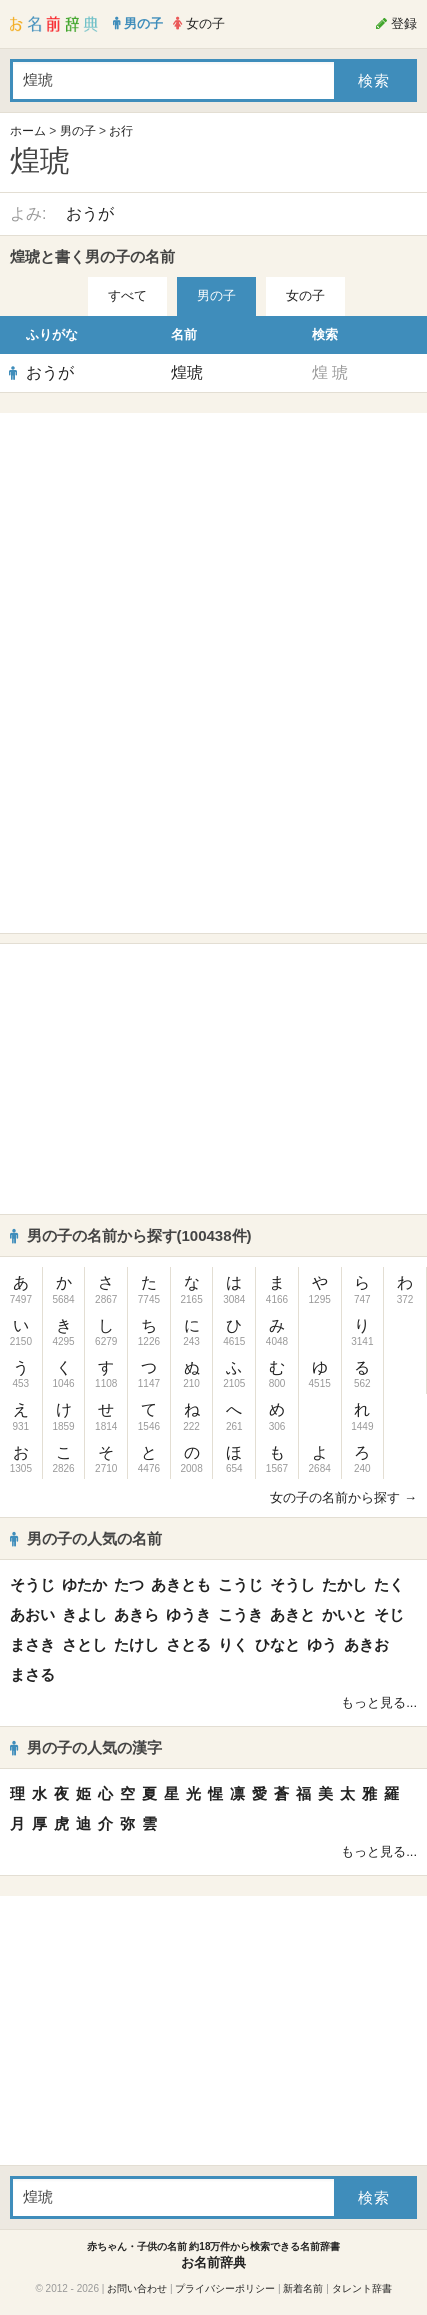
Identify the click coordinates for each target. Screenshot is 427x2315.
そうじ (32, 1584)
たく (389, 1584)
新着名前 (303, 2288)
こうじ (240, 1584)
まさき (32, 1644)
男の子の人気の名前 (86, 1538)
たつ (129, 1584)
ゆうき (188, 1614)
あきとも (181, 1584)
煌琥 (187, 372)
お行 (121, 131)
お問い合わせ (137, 2288)
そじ (389, 1614)
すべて (127, 295)
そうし (292, 1584)
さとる (188, 1644)
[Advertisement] (214, 548)
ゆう (322, 1644)
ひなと (277, 1644)
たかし (344, 1584)
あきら (136, 1614)
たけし (136, 1644)
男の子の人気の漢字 (86, 1747)
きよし (84, 1614)
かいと (344, 1614)
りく (233, 1644)
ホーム (28, 131)
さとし (84, 1644)
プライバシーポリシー (225, 2288)
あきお (366, 1644)
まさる (32, 1674)
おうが (90, 213)
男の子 (78, 131)
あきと (292, 1614)
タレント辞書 (362, 2288)
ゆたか (84, 1584)
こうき (240, 1614)
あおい (32, 1614)
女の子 (305, 295)
